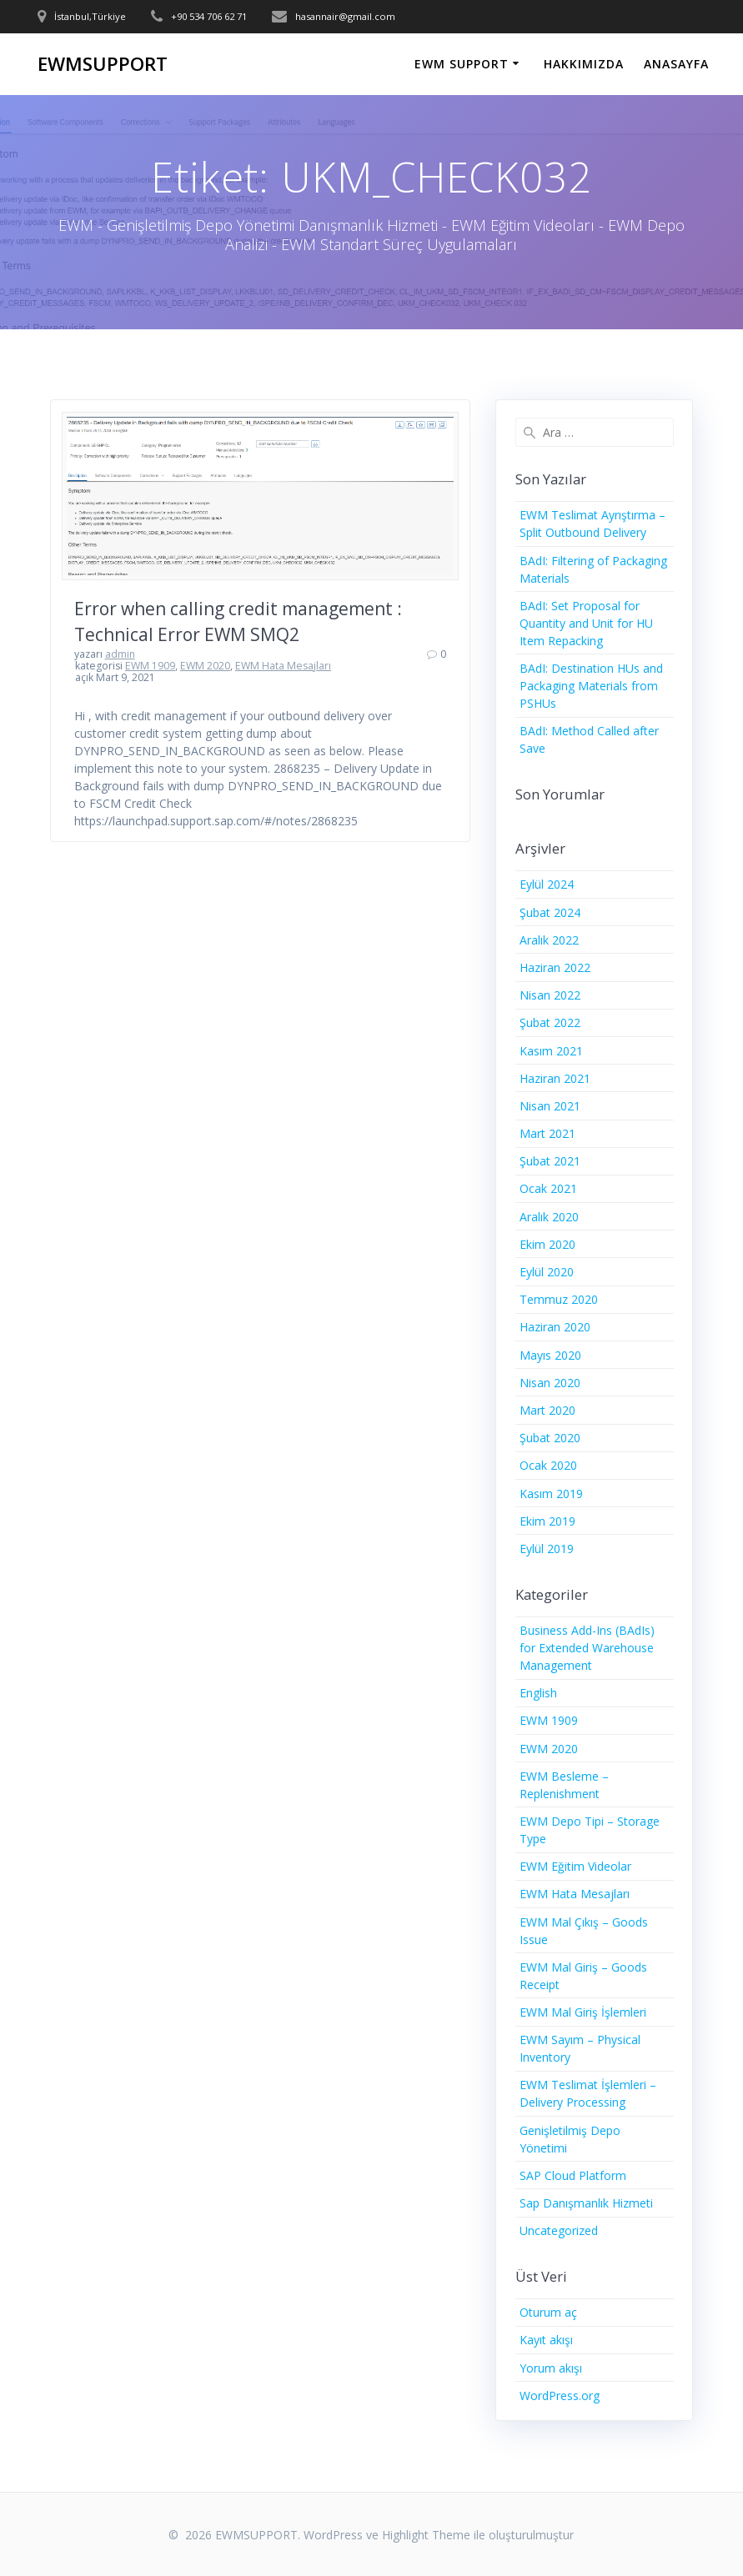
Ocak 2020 (548, 1465)
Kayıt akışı (546, 2340)
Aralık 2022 (549, 940)
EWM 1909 (150, 666)
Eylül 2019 (547, 1548)
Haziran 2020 (555, 1327)
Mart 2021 (547, 1133)
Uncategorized (559, 2230)
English (538, 1693)
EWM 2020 (205, 666)
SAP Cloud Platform (573, 2175)
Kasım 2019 (551, 1493)
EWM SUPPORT (461, 64)
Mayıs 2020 (550, 1355)
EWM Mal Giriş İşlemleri (583, 2012)
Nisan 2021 (550, 1106)
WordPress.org (560, 2395)
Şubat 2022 (550, 1022)
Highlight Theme (426, 2535)
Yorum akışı (551, 2368)
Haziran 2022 (555, 967)
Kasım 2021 (551, 1051)
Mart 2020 (547, 1410)
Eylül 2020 (547, 1272)
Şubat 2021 (550, 1161)
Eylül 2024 (547, 884)
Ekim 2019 (547, 1521)
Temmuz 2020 (559, 1299)
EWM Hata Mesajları (283, 666)
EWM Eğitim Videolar (575, 1866)
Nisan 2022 (550, 995)
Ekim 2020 (547, 1244)
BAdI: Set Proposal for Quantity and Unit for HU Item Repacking (586, 623)
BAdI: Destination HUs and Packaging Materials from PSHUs (591, 685)
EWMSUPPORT (103, 64)
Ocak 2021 (548, 1188)
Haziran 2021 (555, 1078)
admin (120, 654)
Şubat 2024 (550, 912)
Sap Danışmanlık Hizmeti (586, 2203)
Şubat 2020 (550, 1438)
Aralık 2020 (549, 1217)
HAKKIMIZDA (584, 64)
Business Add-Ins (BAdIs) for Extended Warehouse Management (587, 1647)
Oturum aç (548, 2312)
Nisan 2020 (550, 1383)
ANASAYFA (676, 64)
